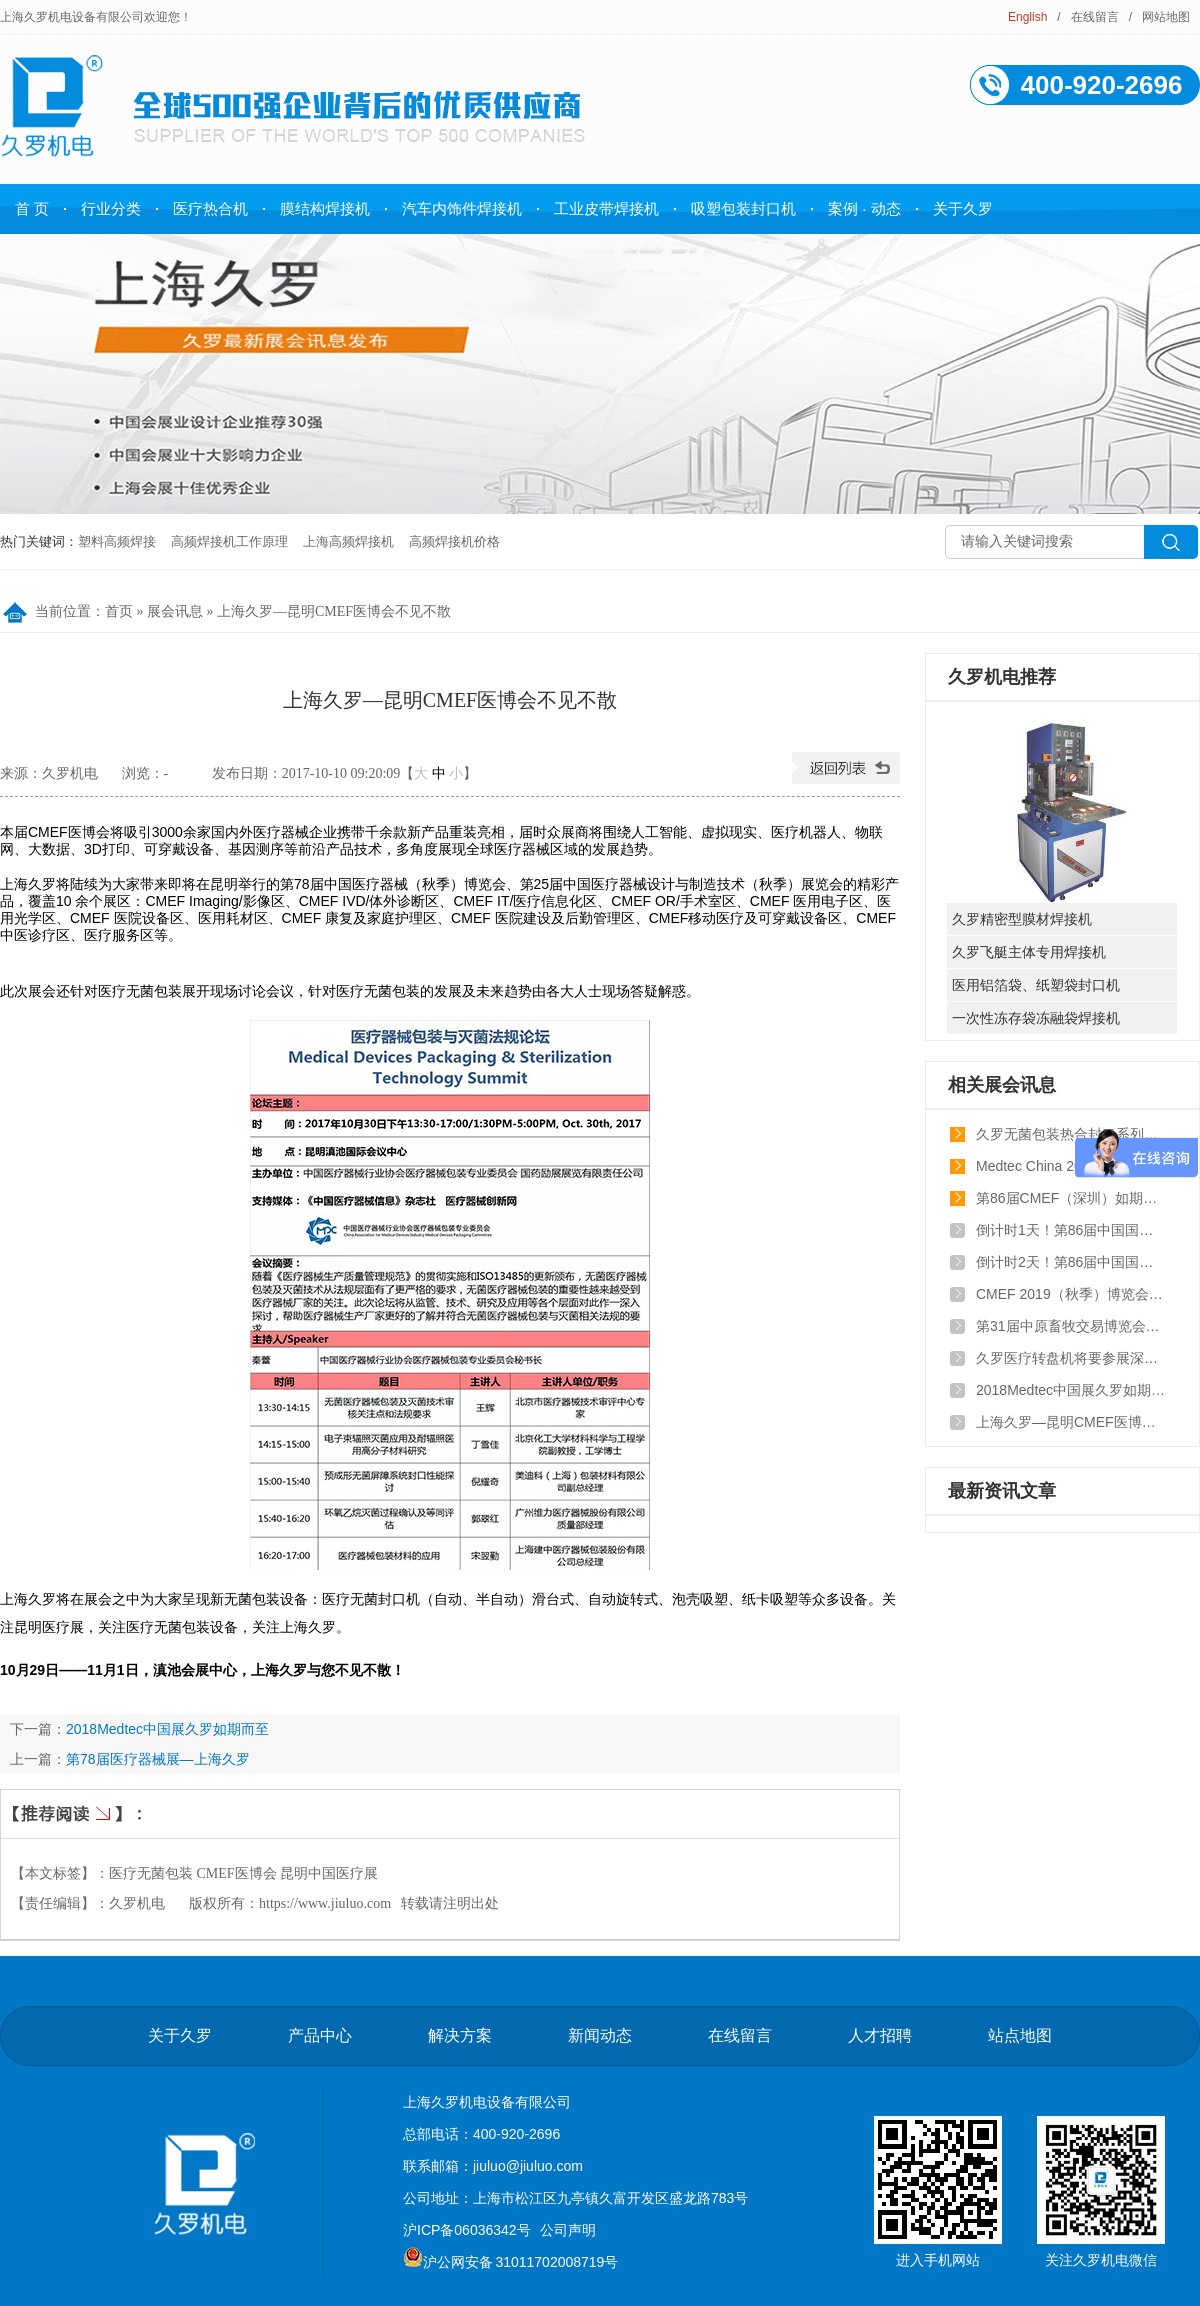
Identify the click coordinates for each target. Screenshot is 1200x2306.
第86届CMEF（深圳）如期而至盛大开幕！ (1071, 1198)
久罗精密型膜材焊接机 (1022, 919)
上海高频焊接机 (348, 541)
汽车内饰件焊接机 (462, 208)
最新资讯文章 (1002, 1491)
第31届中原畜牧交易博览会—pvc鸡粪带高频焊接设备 (1071, 1326)
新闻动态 (600, 2035)
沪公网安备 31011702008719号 (510, 2262)
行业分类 (111, 208)
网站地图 (1166, 17)
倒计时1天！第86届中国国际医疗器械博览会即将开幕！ (1071, 1230)
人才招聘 (880, 2035)
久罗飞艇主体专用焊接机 (1029, 952)
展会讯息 (175, 611)
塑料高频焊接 (117, 541)
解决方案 (460, 2035)
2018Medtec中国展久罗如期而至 (167, 1729)
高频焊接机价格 (454, 541)
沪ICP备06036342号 (467, 2230)
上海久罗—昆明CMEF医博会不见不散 (334, 611)
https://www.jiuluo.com (325, 1903)
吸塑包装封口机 (743, 208)
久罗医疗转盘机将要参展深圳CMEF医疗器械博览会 (1071, 1358)
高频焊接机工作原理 (229, 541)
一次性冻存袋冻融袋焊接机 (1036, 1018)
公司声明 (568, 2230)
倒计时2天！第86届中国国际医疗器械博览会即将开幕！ (1071, 1262)
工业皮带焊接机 (606, 208)
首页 (119, 611)
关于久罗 (963, 208)
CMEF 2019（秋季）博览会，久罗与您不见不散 (1071, 1294)
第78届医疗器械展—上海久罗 (158, 1759)
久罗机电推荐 (1002, 677)
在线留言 (1095, 17)
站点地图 (1020, 2035)
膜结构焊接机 (325, 208)
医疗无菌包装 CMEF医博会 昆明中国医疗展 (243, 1873)
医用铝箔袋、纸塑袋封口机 (1036, 985)
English (1027, 17)
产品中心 (320, 2035)
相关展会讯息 (1002, 1085)
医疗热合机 (210, 208)
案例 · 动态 (864, 208)
